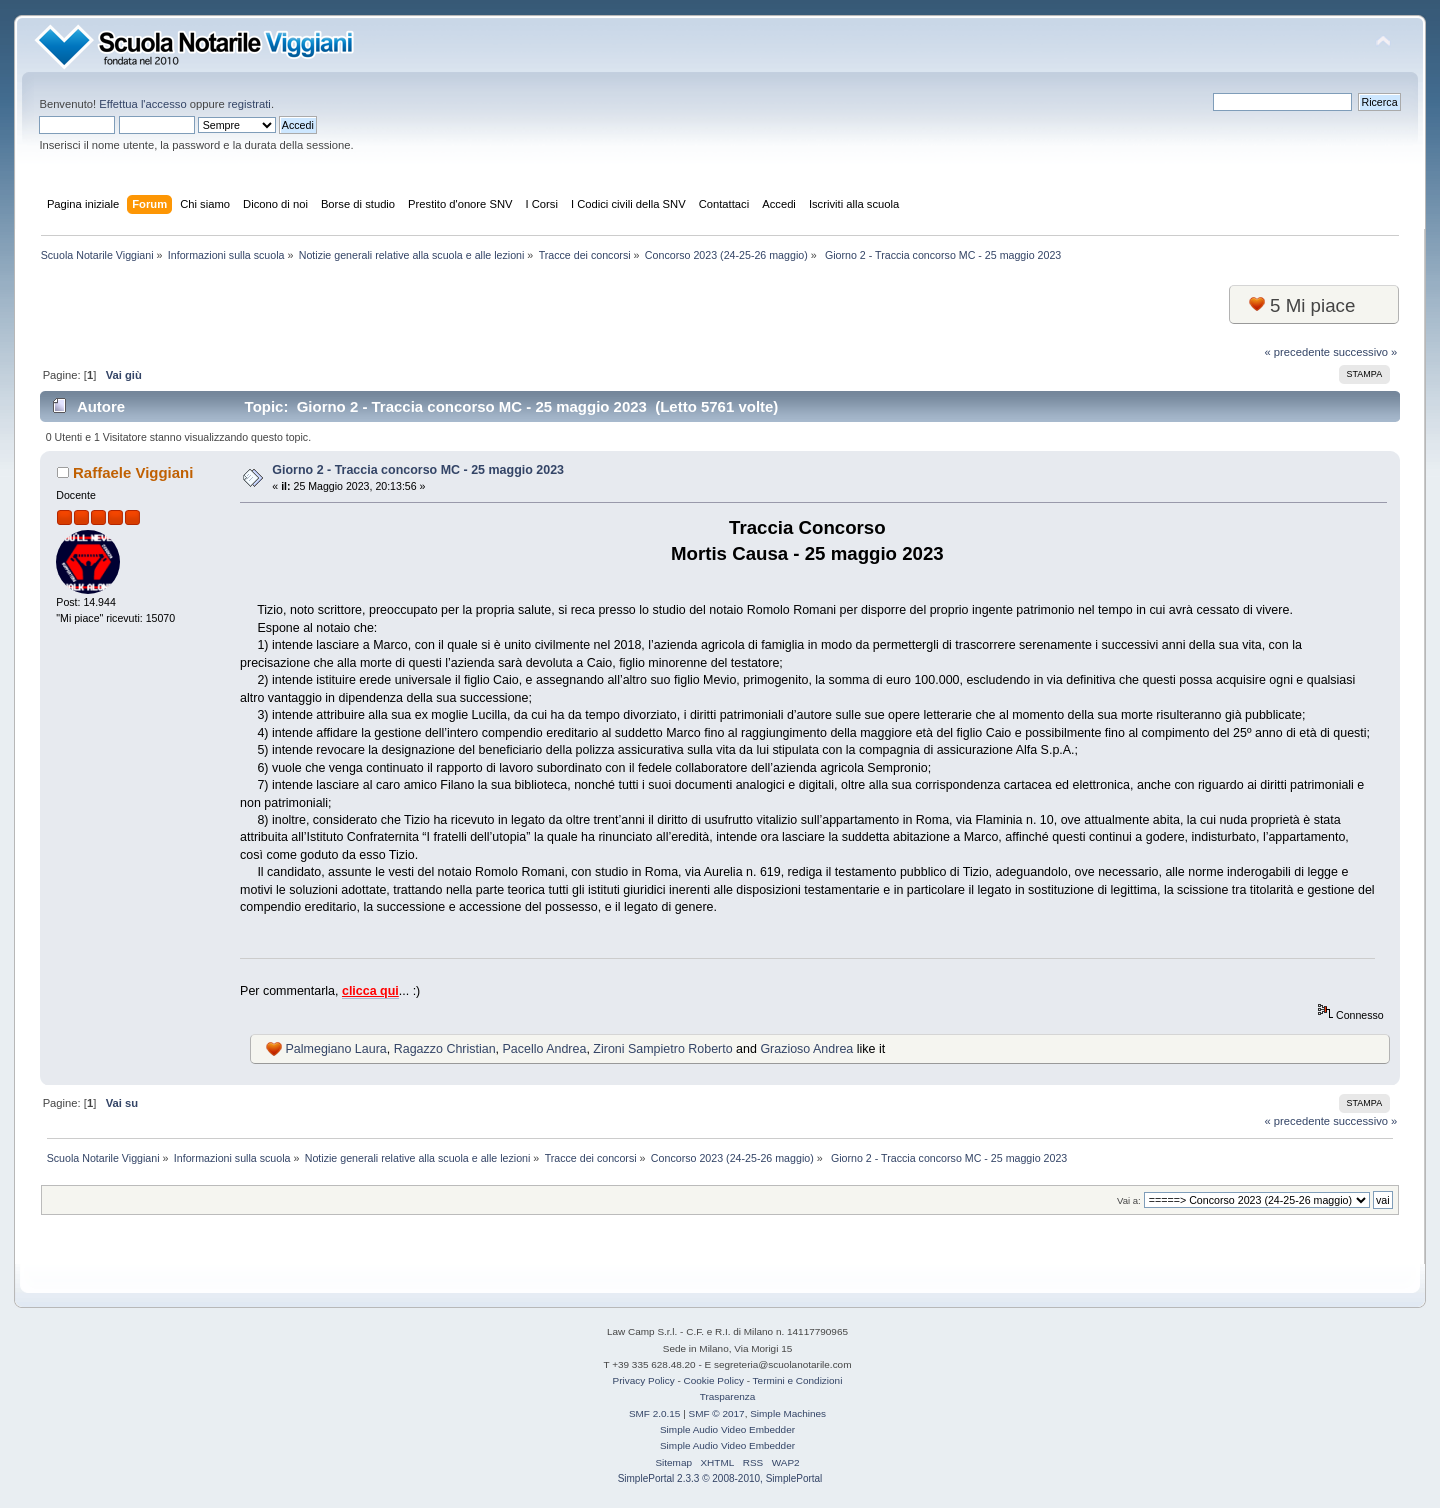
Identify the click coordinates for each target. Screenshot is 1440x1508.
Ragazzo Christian (445, 1049)
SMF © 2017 (717, 1413)
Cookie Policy (714, 1380)
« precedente (1298, 352)
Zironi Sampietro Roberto (662, 1049)
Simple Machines (788, 1413)
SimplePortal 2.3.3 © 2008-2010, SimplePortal (720, 1478)
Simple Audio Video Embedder (727, 1429)
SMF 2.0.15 (655, 1413)
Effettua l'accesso (142, 104)
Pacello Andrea (545, 1049)
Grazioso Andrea (806, 1049)
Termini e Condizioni (798, 1380)
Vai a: (1129, 1200)
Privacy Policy (644, 1380)
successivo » (1365, 352)
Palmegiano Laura (336, 1049)
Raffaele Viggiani (133, 472)
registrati (249, 104)
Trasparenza (728, 1396)
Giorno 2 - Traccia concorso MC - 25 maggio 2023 (418, 470)
